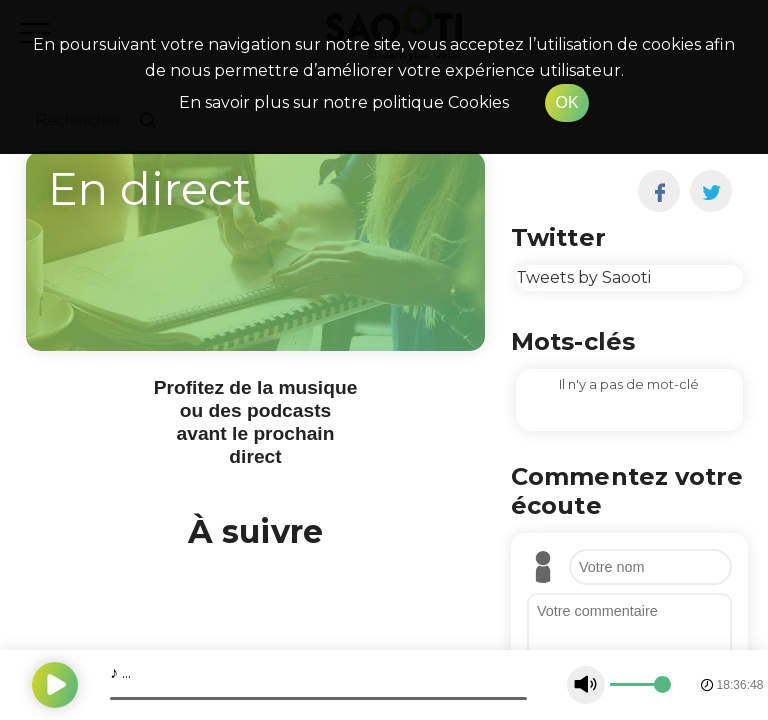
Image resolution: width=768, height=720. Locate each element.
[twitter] (711, 191)
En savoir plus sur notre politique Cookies (344, 102)
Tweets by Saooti (583, 277)
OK (566, 102)
